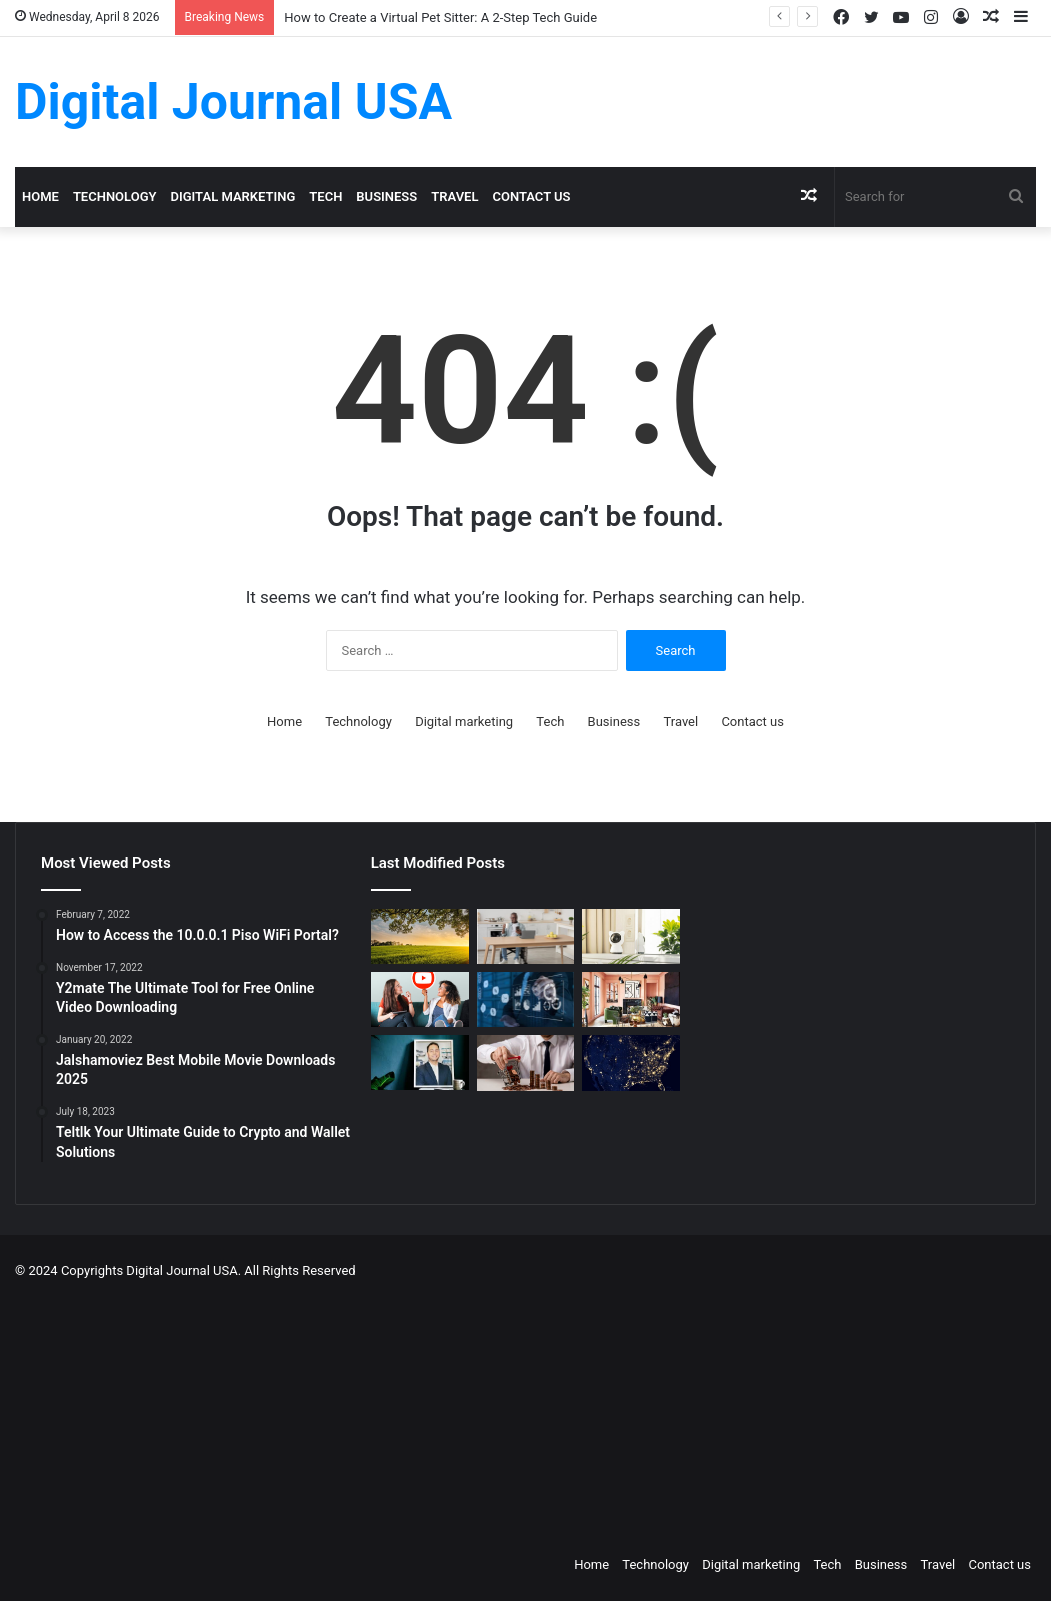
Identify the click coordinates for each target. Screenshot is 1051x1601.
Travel (454, 196)
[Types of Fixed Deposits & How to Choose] (526, 1062)
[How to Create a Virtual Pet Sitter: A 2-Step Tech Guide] (631, 936)
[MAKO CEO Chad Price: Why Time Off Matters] (420, 1062)
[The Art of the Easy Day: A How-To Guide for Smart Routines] (526, 936)
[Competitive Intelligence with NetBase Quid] (526, 999)
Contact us (531, 196)
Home (40, 196)
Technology (115, 196)
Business (386, 196)
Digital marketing (233, 196)
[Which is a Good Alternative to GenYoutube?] (420, 999)
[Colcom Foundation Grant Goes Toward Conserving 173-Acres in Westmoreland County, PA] (420, 936)
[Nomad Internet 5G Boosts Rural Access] (631, 1062)
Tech (325, 196)
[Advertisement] (551, 1412)
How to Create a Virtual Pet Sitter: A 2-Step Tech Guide (440, 17)
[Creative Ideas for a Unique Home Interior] (631, 999)
